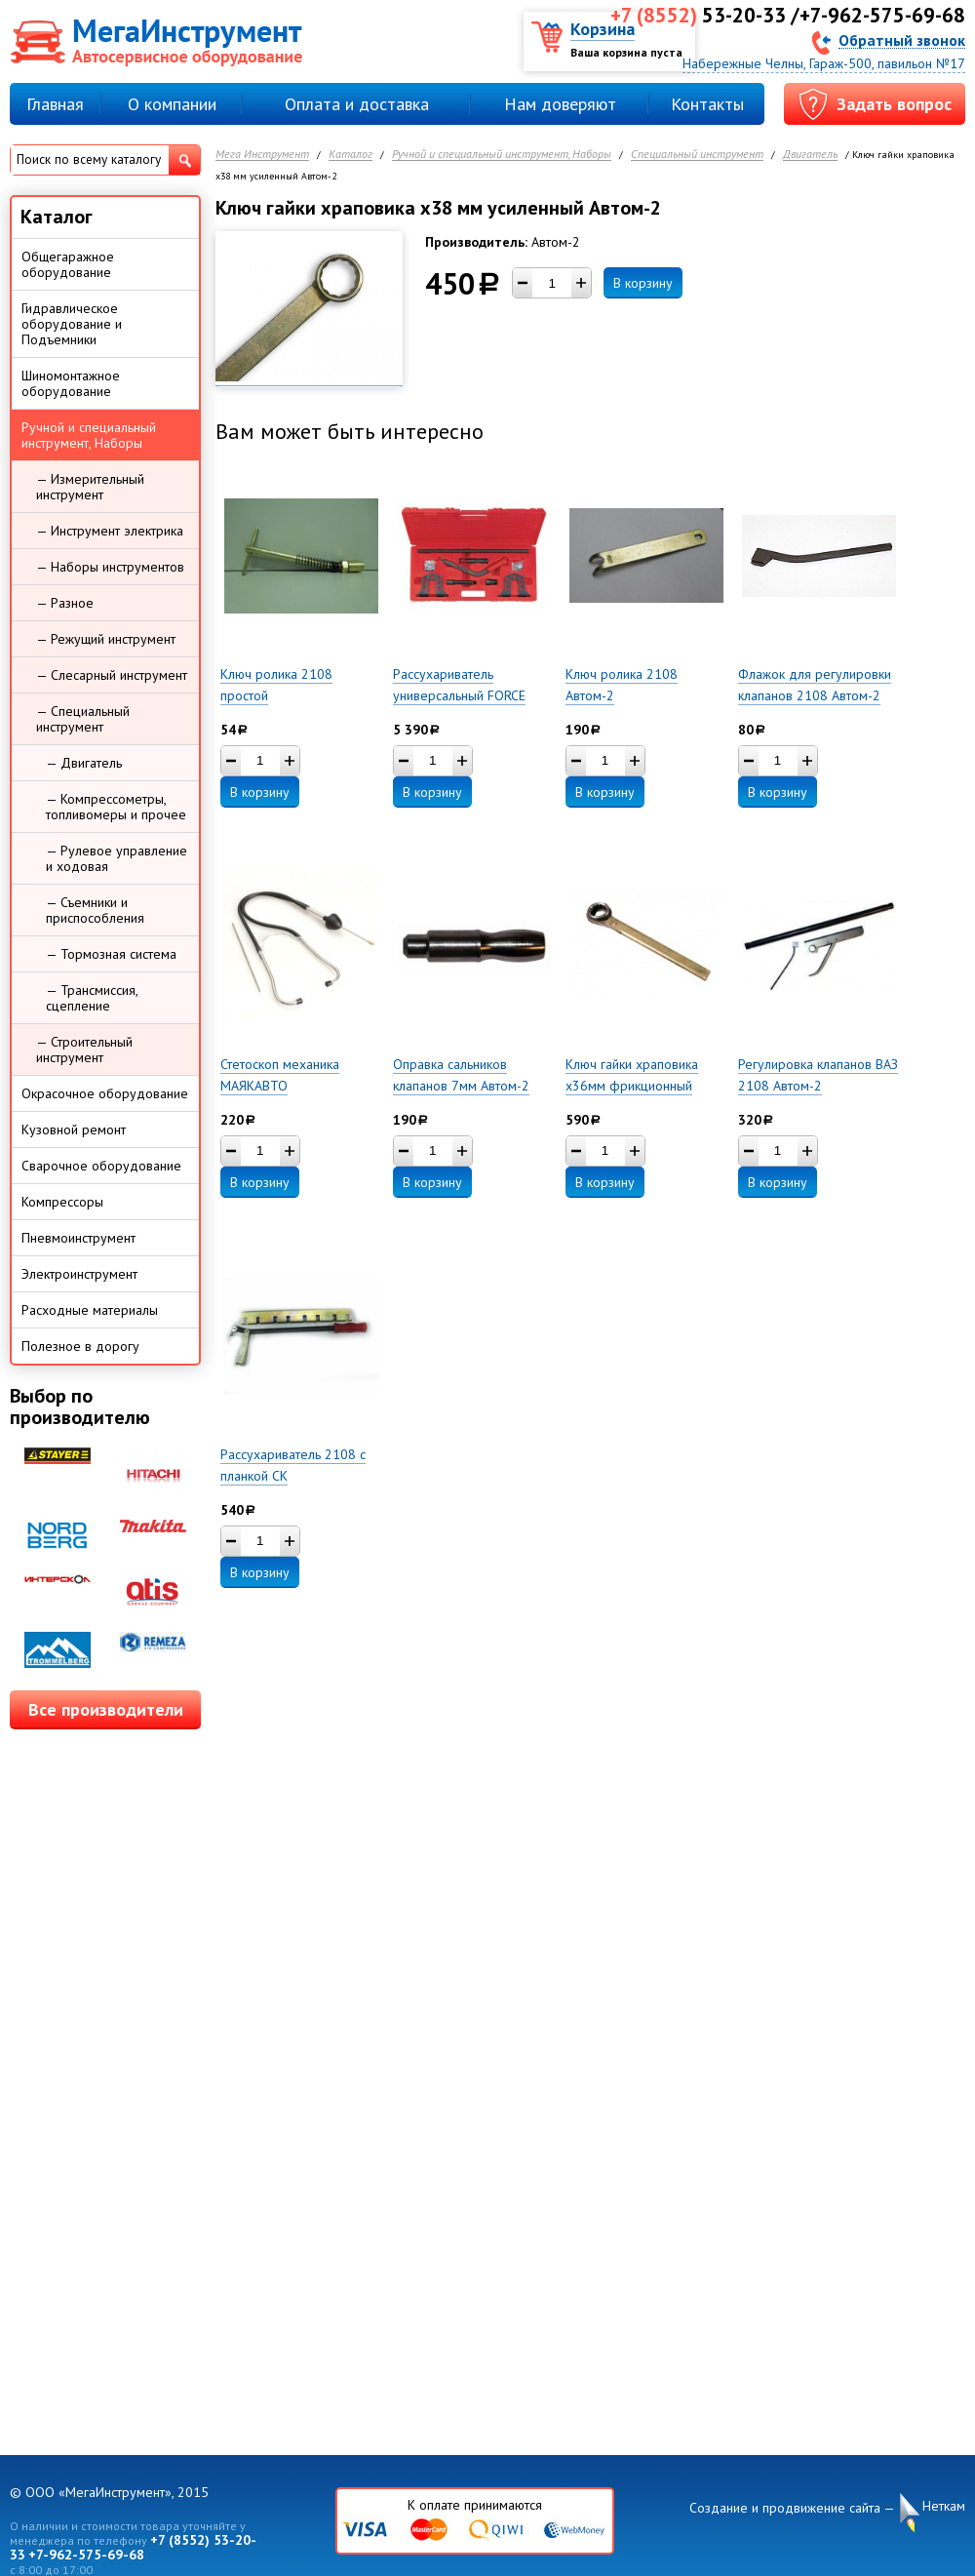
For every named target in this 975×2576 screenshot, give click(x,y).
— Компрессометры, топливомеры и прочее (116, 806)
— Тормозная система (111, 954)
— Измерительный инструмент (90, 486)
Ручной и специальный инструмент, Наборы (501, 154)
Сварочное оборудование (101, 1165)
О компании (172, 104)
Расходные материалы (89, 1310)
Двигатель (810, 154)
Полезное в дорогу (80, 1346)
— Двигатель (84, 763)
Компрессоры (62, 1201)
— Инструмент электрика (109, 530)
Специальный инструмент (697, 154)
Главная (55, 104)
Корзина (602, 29)
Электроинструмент (79, 1274)
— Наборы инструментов (110, 566)
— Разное (65, 603)
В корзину (643, 283)
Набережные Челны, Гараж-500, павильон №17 (823, 63)
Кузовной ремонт (73, 1129)
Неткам (943, 2506)
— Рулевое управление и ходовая (116, 858)
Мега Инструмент (262, 154)
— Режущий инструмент (106, 639)
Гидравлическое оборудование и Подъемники (71, 323)
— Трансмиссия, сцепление (92, 997)
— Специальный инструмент (83, 718)
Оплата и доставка (357, 104)
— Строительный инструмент (84, 1049)
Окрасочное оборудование (104, 1093)
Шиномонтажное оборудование (70, 383)
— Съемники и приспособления (95, 910)
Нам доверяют (560, 104)
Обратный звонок (901, 39)
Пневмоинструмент (78, 1238)
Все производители (105, 1709)
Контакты (707, 104)
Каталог (350, 154)
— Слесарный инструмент (111, 675)
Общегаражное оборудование (67, 264)
